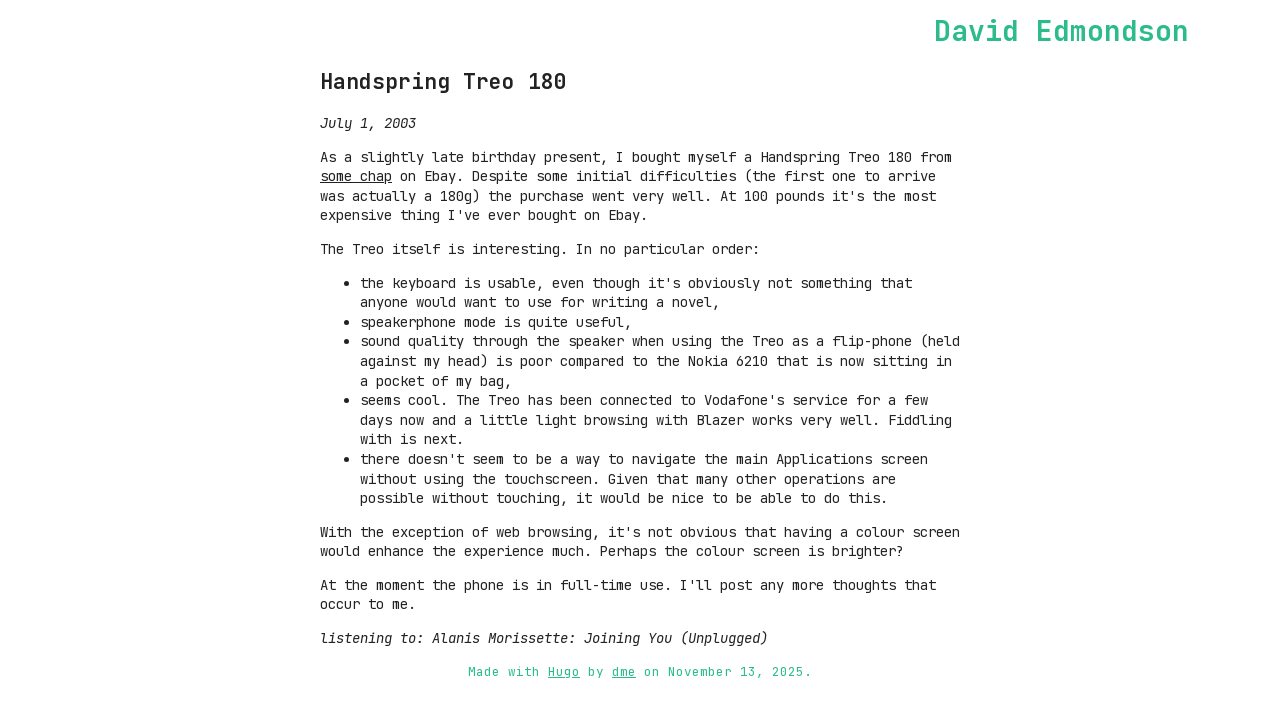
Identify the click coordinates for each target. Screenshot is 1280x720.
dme (624, 671)
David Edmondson (1061, 30)
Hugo (564, 671)
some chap (356, 176)
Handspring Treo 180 (443, 81)
